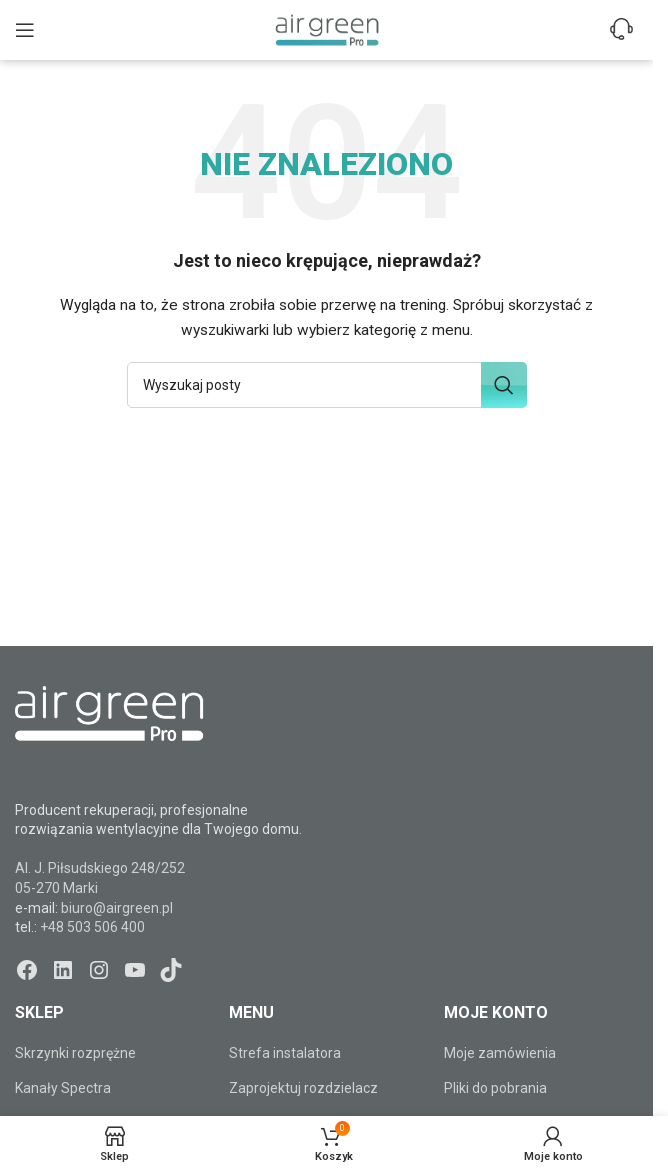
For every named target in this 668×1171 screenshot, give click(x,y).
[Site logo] (327, 29)
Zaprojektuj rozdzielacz (303, 1088)
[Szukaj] (327, 385)
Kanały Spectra (63, 1088)
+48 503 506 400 (92, 927)
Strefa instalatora (285, 1053)
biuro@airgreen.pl (117, 908)
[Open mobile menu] (25, 30)
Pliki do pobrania (495, 1088)
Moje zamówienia (500, 1053)
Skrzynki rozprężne (75, 1053)
